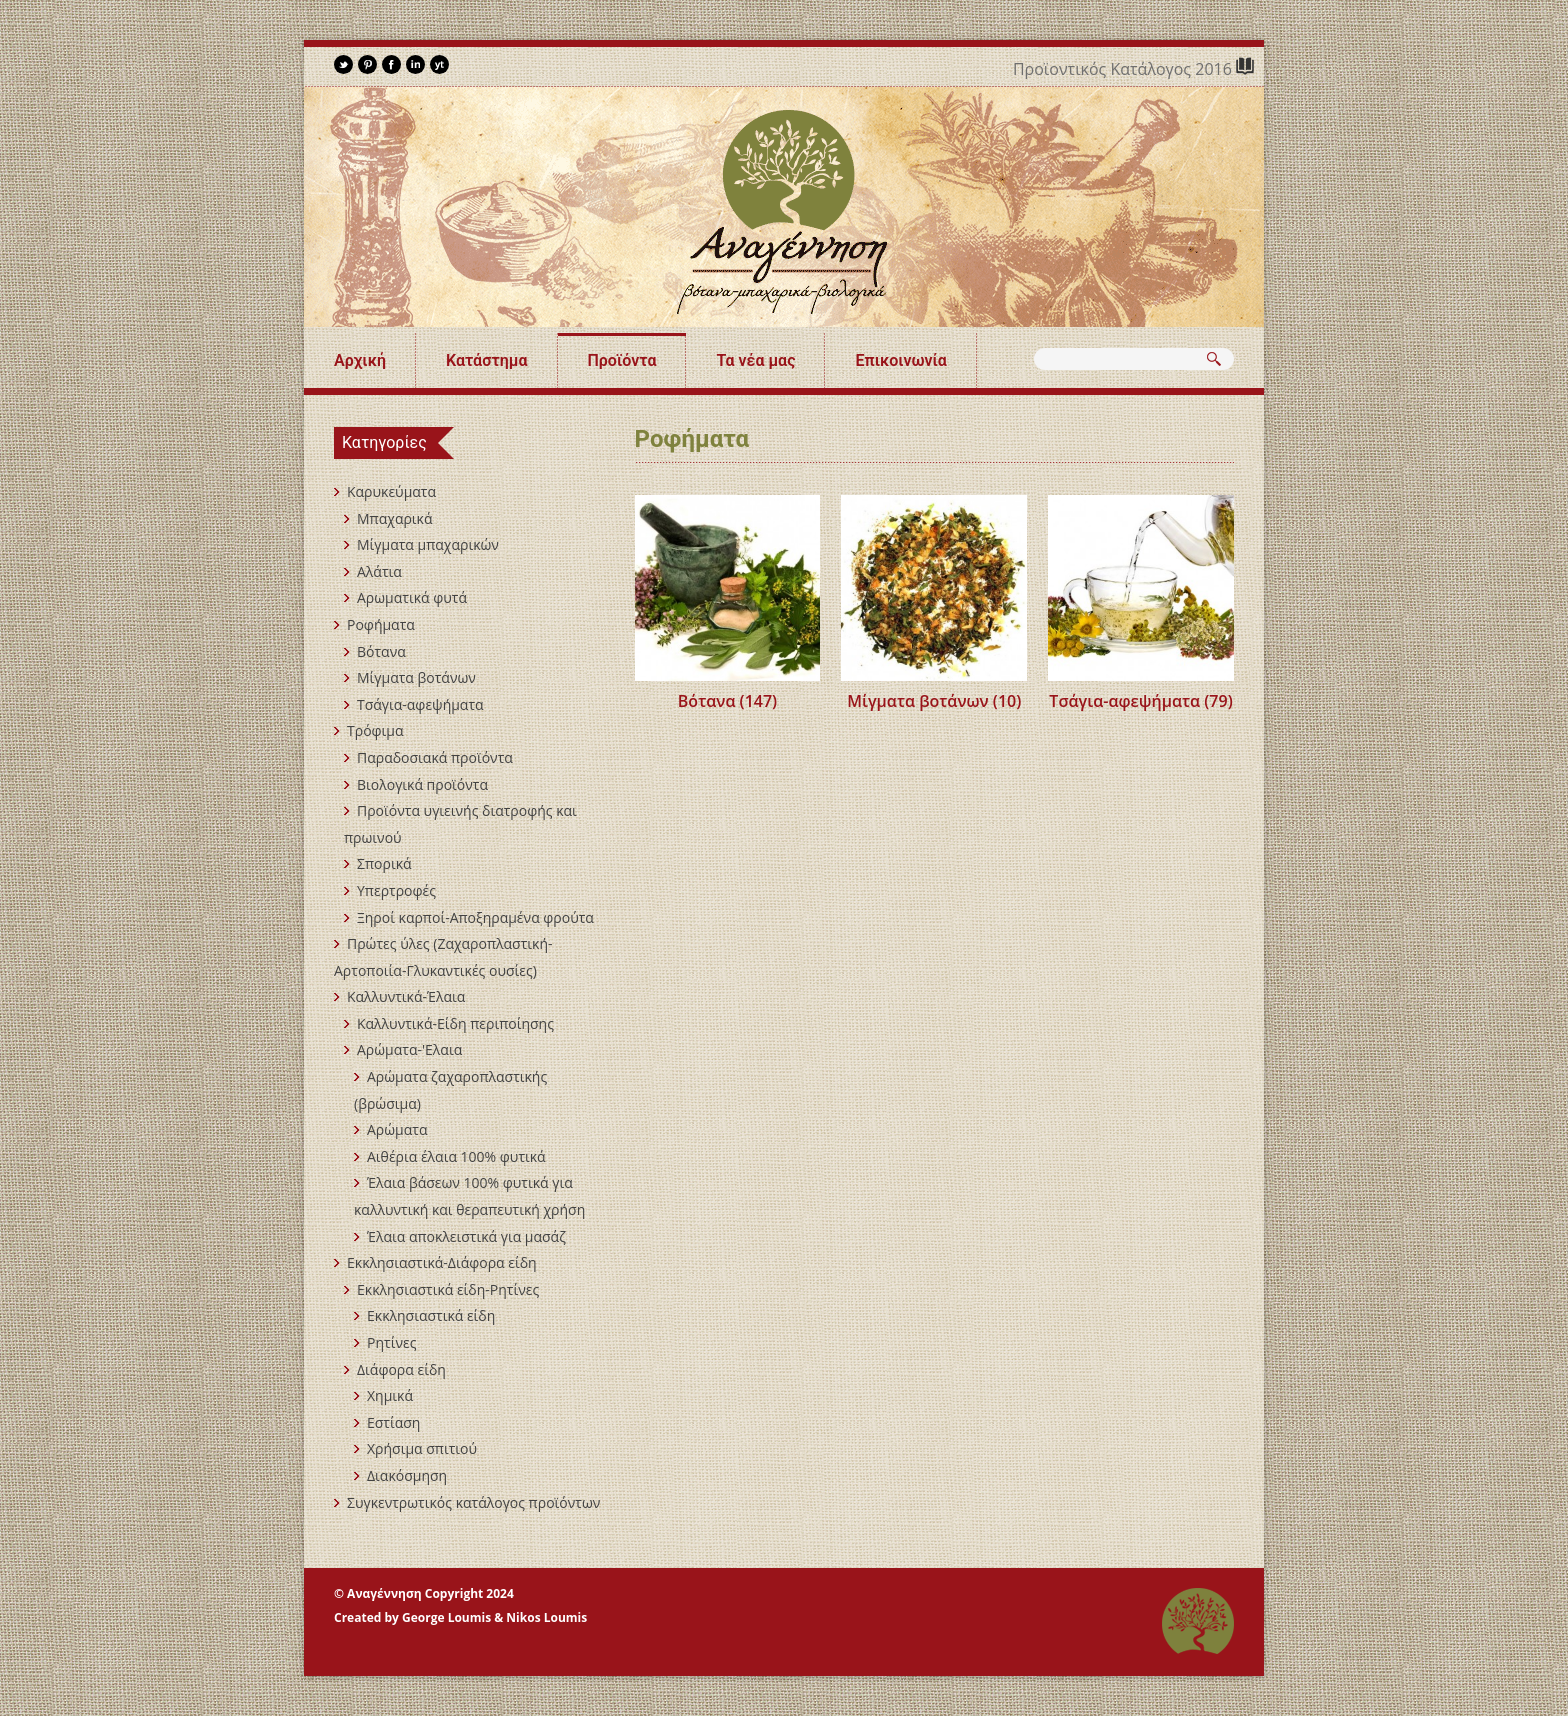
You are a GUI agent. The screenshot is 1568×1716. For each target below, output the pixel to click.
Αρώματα (397, 1129)
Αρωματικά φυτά (412, 597)
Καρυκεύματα (391, 491)
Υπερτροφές (396, 890)
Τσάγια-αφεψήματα (420, 704)
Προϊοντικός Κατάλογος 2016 (1124, 69)
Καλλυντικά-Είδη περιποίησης (455, 1023)
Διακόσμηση (407, 1475)
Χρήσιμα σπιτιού (422, 1448)
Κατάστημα (486, 360)
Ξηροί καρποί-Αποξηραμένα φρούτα (475, 917)
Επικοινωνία (900, 360)
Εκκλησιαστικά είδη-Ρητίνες (448, 1289)
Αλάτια (379, 571)
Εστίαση (393, 1422)
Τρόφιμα (375, 730)
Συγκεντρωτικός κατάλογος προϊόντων (473, 1502)
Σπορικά (384, 863)
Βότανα (381, 651)
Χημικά (390, 1395)
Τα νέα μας (755, 360)
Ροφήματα (381, 624)
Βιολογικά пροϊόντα (422, 784)
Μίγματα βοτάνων (416, 677)
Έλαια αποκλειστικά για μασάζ (466, 1236)
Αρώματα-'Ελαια (409, 1049)
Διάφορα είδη (401, 1369)
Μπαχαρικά (395, 518)
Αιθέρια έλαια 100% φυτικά (456, 1156)
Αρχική (360, 360)
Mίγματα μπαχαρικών (428, 544)
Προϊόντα (622, 360)
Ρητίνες (391, 1342)
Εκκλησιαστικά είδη (431, 1315)
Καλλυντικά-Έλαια (406, 996)
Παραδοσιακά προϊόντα (435, 757)
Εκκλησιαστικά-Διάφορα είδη (442, 1262)
